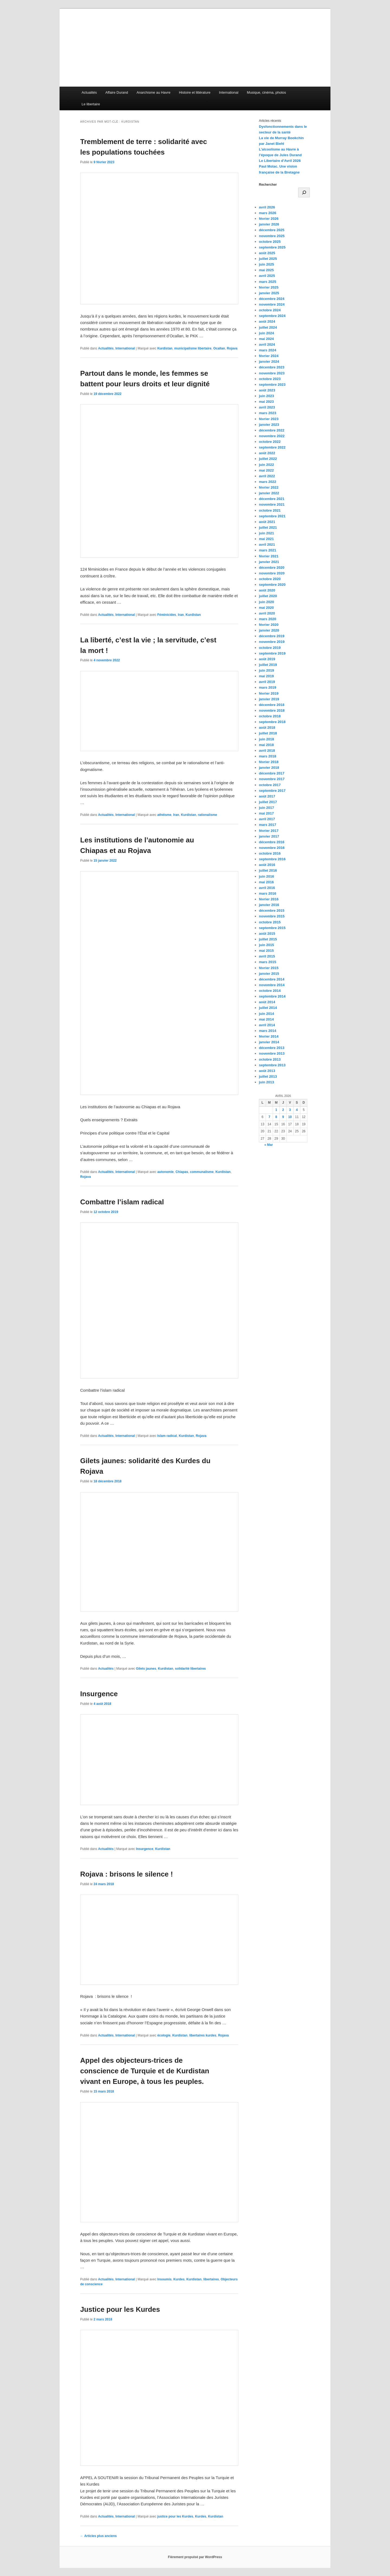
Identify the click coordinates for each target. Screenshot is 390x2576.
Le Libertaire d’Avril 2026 (280, 161)
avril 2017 (267, 819)
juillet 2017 (268, 802)
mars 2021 (267, 550)
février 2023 (268, 419)
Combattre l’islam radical (122, 1202)
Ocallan (219, 348)
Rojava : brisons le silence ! (126, 1874)
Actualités (89, 92)
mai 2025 (266, 270)
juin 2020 (266, 602)
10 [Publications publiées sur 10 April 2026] (290, 1117)
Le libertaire (91, 104)
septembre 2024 (272, 316)
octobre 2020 (270, 579)
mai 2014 (266, 1019)
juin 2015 (266, 945)
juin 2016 (266, 876)
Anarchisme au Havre (153, 92)
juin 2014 (266, 1014)
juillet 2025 (268, 259)
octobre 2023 (270, 379)
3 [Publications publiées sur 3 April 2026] (290, 1110)
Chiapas (182, 1172)
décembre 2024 (271, 299)
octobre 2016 (270, 853)
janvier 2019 (269, 699)
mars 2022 (267, 482)
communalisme (201, 1172)
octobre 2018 (270, 716)
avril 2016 (267, 888)
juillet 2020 (268, 596)
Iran (181, 615)
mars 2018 (267, 756)
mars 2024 (267, 350)
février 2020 (268, 625)
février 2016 (268, 899)
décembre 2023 (271, 367)
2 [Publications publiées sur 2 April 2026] (283, 1110)
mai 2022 (266, 470)
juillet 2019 (268, 665)
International (228, 92)
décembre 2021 (271, 499)
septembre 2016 (272, 859)
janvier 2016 (269, 905)
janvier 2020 (269, 630)
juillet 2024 (268, 327)
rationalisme (207, 815)
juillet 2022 (268, 459)
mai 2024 (266, 339)
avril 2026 (267, 207)
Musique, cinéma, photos (266, 92)
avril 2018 (267, 750)
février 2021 (268, 556)
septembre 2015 (272, 928)
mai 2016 (266, 882)
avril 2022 (267, 476)
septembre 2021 (272, 516)
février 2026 (268, 219)
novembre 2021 (272, 504)
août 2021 (267, 522)
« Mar (268, 1145)
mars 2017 (267, 825)
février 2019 (268, 693)
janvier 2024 (269, 361)
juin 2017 (266, 808)
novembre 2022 (272, 436)
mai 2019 (266, 676)
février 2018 (268, 762)
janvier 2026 (269, 224)
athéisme (164, 815)
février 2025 (268, 287)
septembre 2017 (272, 791)
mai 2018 (266, 745)
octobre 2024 (270, 310)
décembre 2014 (271, 979)
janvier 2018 (269, 768)
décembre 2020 (271, 567)
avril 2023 (267, 407)
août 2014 (267, 1002)
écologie (164, 2035)
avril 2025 (267, 276)
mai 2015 (266, 951)
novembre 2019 (272, 642)
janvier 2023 (269, 425)
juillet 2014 (268, 1008)
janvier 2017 (269, 836)
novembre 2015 (272, 916)
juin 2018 (266, 739)
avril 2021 (267, 544)
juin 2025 (266, 264)
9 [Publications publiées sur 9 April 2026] (283, 1117)
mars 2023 (267, 413)
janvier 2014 (269, 1042)
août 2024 (267, 321)
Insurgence (99, 1694)
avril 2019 (267, 682)
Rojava (232, 348)
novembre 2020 (272, 573)
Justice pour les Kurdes (120, 2309)
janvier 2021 (269, 562)
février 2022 (268, 487)
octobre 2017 (270, 785)
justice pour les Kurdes (175, 2516)
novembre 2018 (272, 710)
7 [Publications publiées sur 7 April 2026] (269, 1117)
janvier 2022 (269, 493)
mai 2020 (266, 608)
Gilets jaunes (146, 1669)
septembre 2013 (272, 1065)
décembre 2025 (271, 230)
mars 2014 (267, 1031)
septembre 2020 (272, 585)
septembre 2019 (272, 653)
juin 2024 (266, 333)
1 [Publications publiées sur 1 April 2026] (276, 1110)
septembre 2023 (272, 385)
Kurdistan (165, 348)
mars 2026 (267, 213)
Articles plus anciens (98, 2536)
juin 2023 (266, 396)
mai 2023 (266, 402)
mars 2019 (267, 687)
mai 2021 (266, 539)
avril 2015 (267, 956)
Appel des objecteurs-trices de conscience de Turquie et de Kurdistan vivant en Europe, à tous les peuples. (144, 2070)
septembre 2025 (272, 247)
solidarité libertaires (190, 1669)
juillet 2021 (268, 527)
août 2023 (267, 390)
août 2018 (267, 727)
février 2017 (268, 831)
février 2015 (268, 968)
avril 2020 (267, 613)
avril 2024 (267, 344)
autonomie (165, 1172)
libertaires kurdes (202, 2035)
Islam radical (167, 1436)
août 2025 (267, 253)
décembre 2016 (271, 842)
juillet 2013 (268, 1076)
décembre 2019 (271, 636)
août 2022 (267, 453)
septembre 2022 (272, 447)
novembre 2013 (272, 1053)
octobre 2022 (270, 442)
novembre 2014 (272, 985)
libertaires (211, 2279)
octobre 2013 (270, 1059)
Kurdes (178, 2279)
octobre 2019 (270, 648)
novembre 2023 (272, 373)
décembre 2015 (271, 910)
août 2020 (267, 590)
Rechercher (268, 185)
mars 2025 (267, 282)
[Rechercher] (304, 192)
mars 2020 (267, 619)
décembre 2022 (271, 430)
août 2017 (267, 796)
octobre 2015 (270, 922)
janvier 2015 (269, 974)
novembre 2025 (272, 236)
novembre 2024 (272, 304)
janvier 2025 (269, 293)
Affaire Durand (116, 92)
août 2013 (267, 1071)
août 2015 (267, 933)
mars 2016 (267, 893)
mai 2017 (266, 813)
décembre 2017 (271, 773)
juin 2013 (266, 1082)
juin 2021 (266, 533)
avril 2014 (267, 1025)
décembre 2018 (271, 705)
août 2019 (267, 659)
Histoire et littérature (194, 92)
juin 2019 (266, 670)
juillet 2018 (268, 733)
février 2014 (268, 1036)
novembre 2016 (272, 848)
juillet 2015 (268, 939)
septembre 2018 (272, 722)
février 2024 (268, 356)
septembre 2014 (272, 996)
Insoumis (164, 2279)
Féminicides (166, 615)
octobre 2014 (270, 991)
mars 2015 (267, 962)
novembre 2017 (272, 779)
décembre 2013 (271, 1048)
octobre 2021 (270, 510)
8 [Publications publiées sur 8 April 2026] (276, 1117)
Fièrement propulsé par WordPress (195, 2557)
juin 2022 (266, 465)
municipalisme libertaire (192, 348)
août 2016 (267, 865)
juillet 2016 (268, 870)
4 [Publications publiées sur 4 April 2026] (297, 1110)
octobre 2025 (270, 242)
